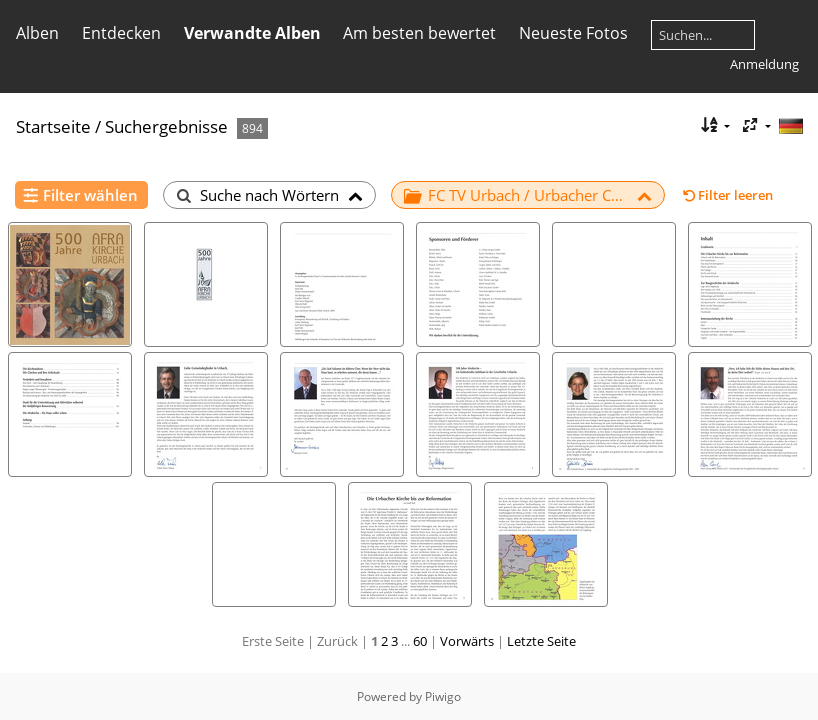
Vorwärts (467, 641)
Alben (37, 33)
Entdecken (121, 33)
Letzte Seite (541, 641)
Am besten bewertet (419, 33)
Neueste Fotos (573, 33)
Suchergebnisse (166, 126)
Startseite (53, 126)
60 (420, 641)
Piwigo (443, 696)
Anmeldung (764, 64)
